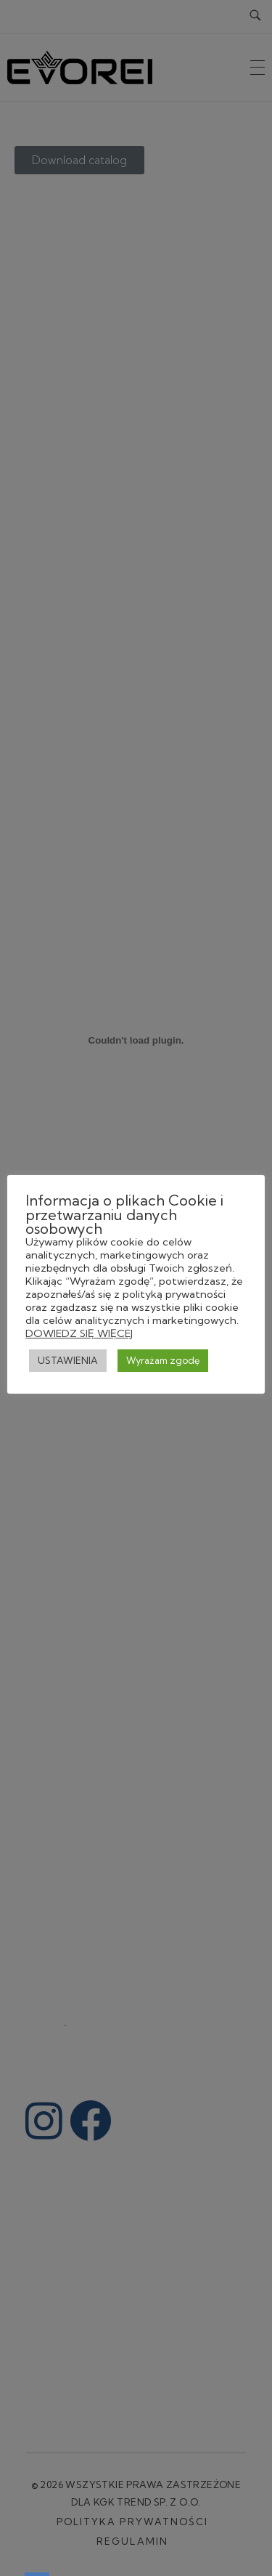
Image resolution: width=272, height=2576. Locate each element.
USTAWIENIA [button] (68, 1360)
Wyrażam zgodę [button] (162, 1360)
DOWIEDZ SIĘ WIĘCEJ (79, 1333)
